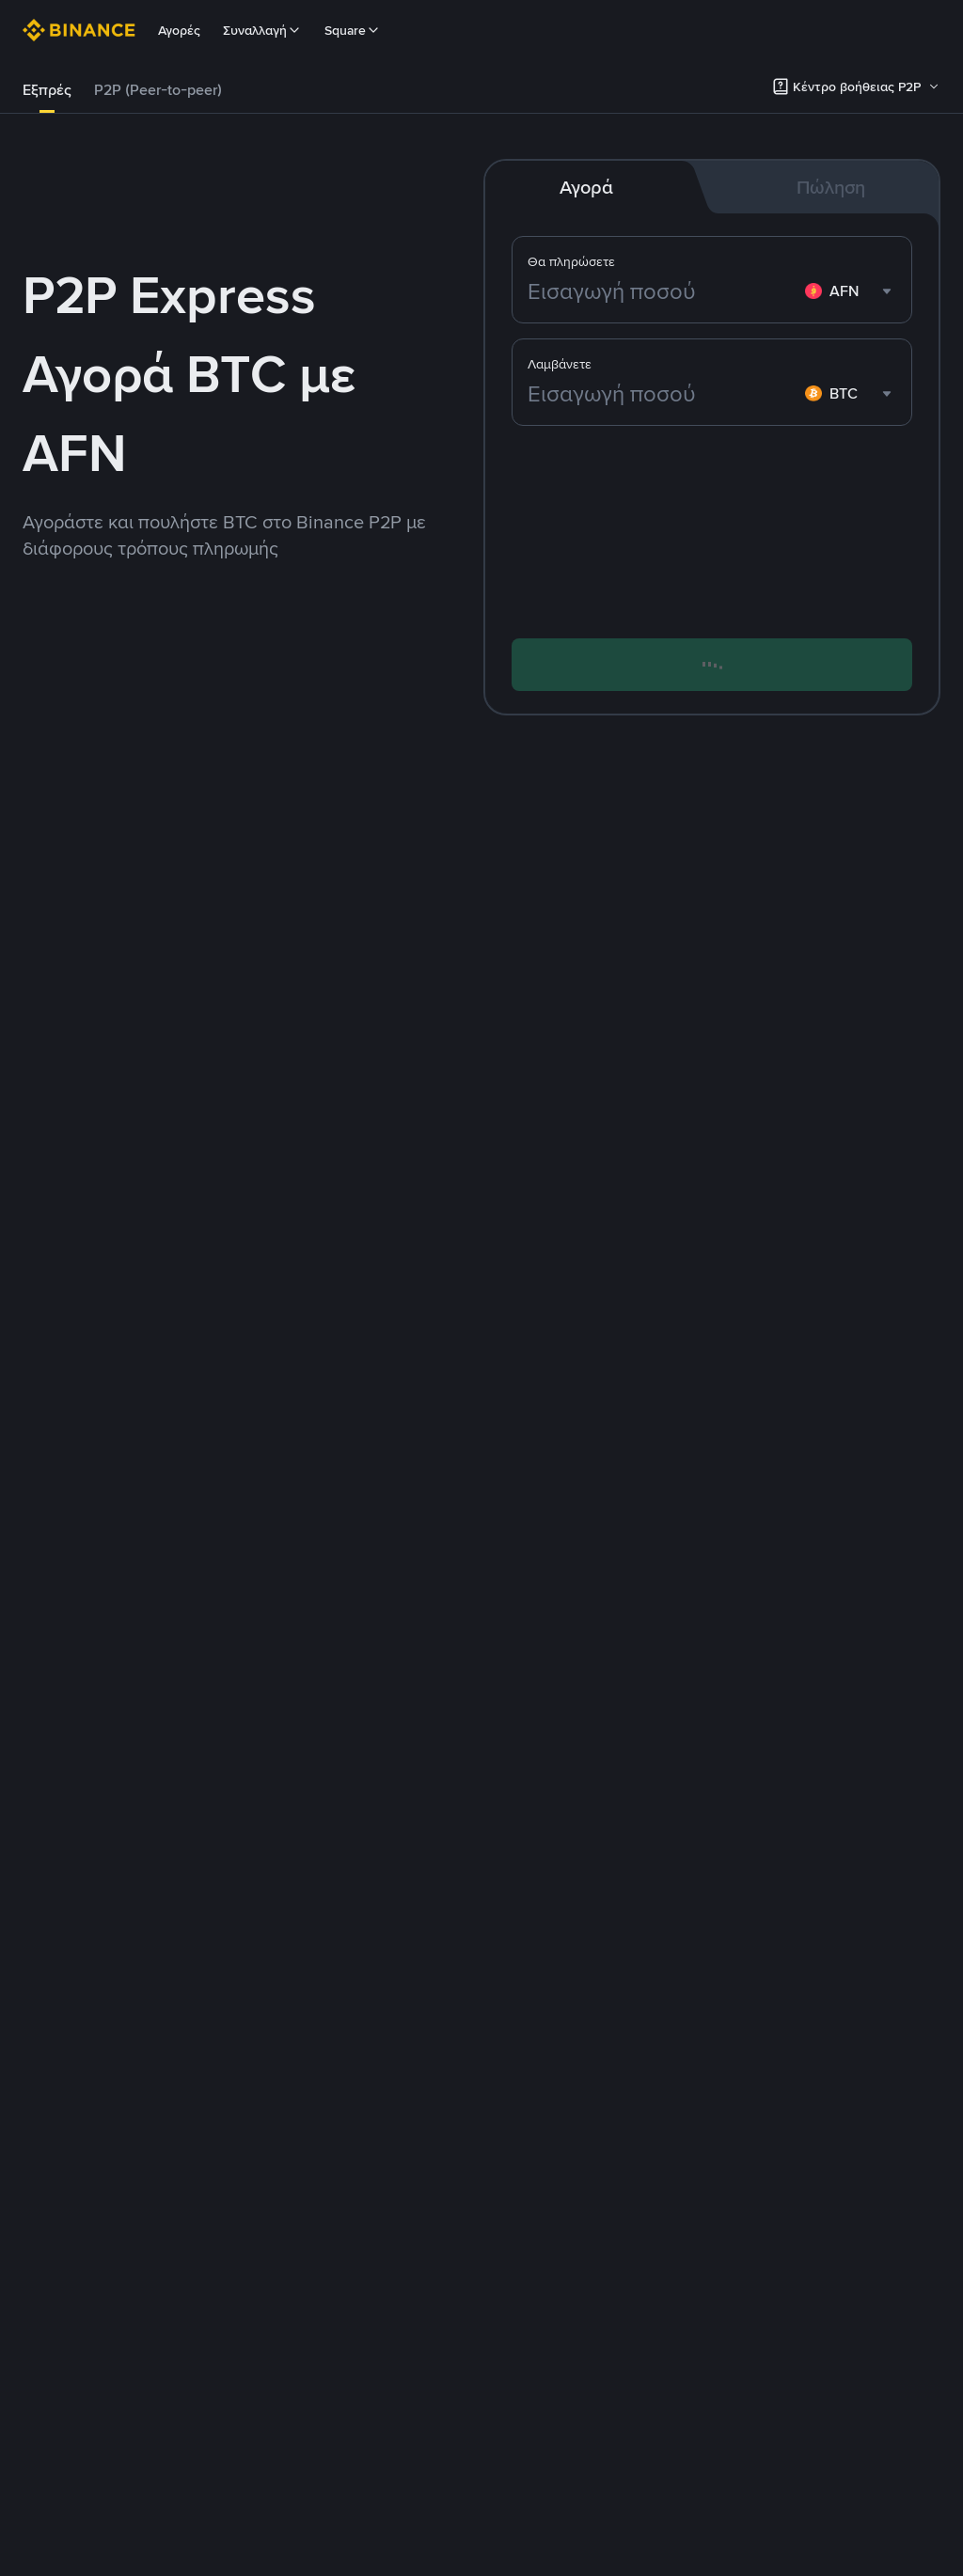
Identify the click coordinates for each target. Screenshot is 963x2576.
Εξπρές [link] (47, 90)
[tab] (47, 90)
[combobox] (850, 291)
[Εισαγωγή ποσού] (662, 291)
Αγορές (179, 30)
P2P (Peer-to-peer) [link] (158, 90)
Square (352, 30)
